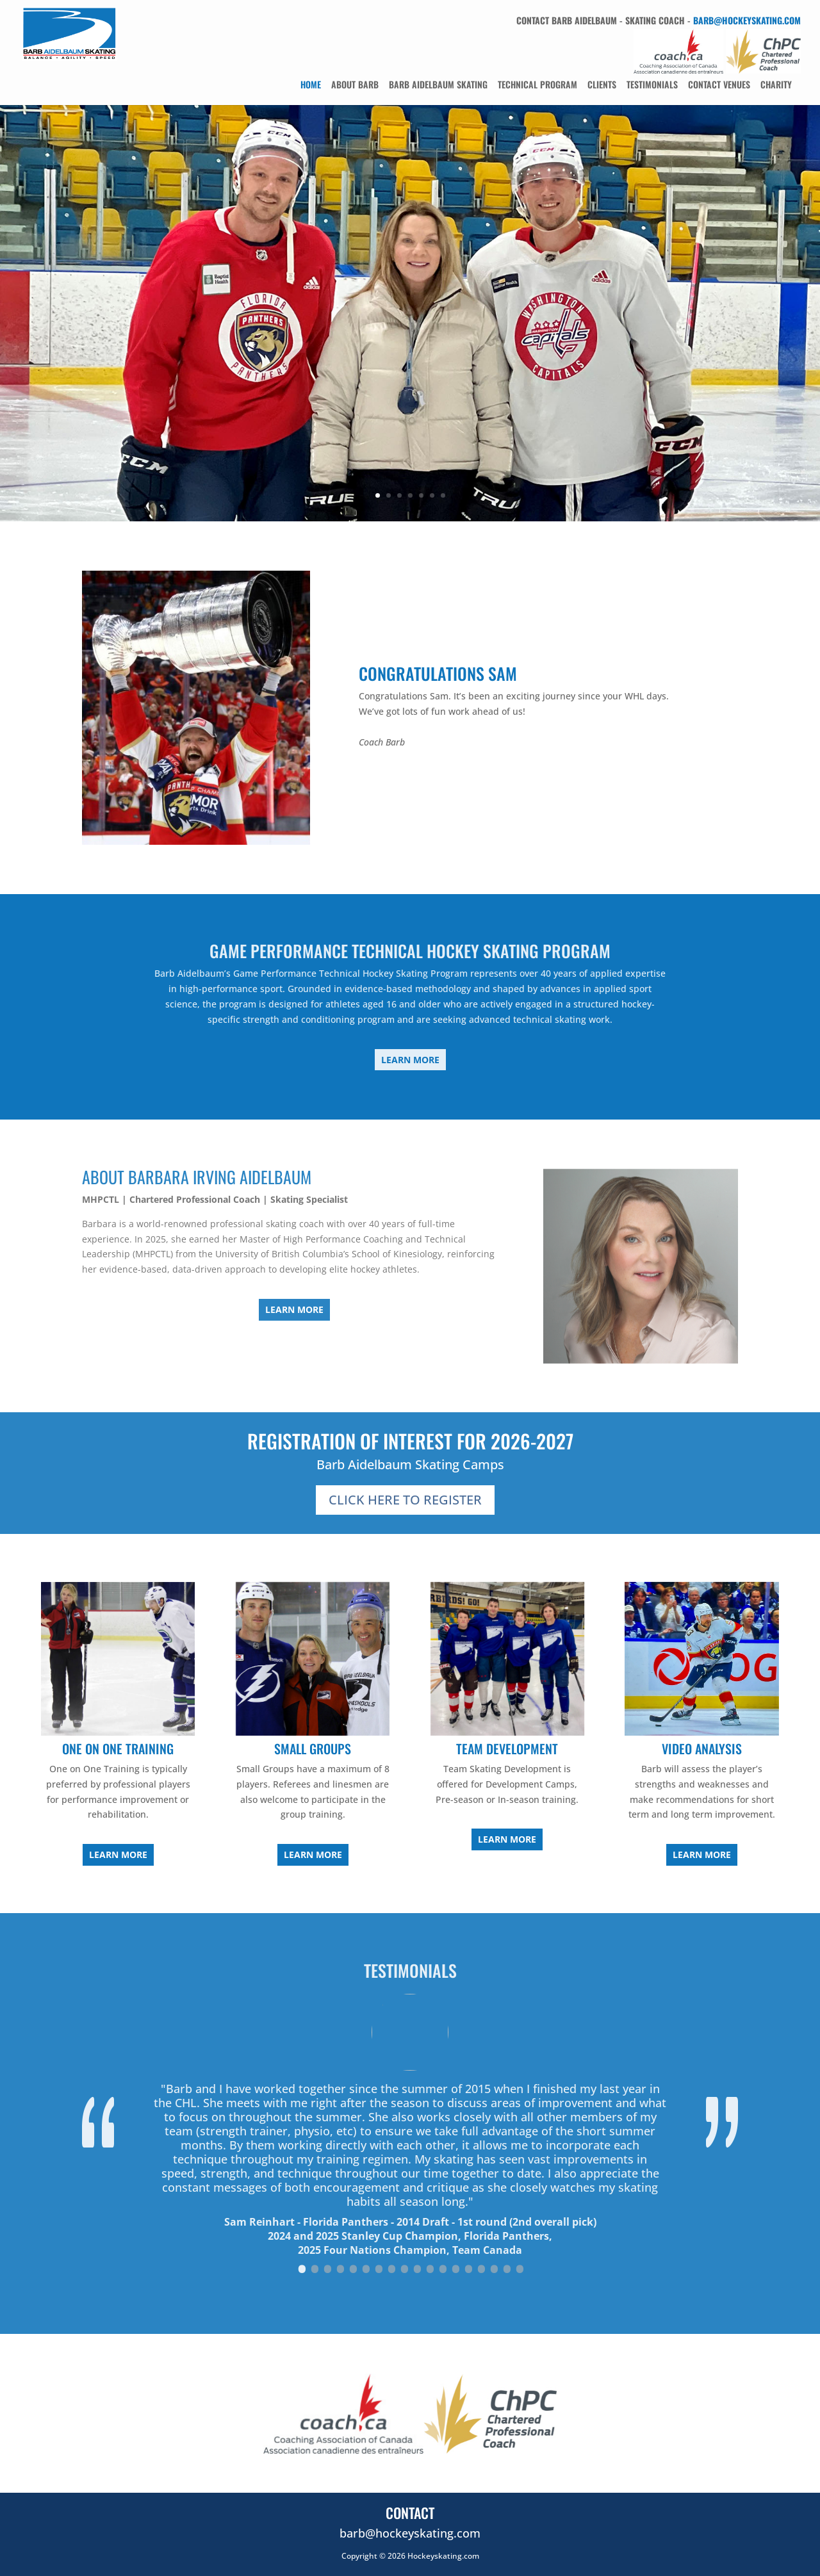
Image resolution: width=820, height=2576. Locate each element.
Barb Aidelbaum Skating (438, 84)
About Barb (355, 84)
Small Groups (312, 1748)
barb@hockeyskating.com (747, 20)
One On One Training (118, 1748)
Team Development (507, 1748)
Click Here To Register (405, 1499)
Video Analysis (702, 1748)
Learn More (410, 1060)
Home (310, 84)
